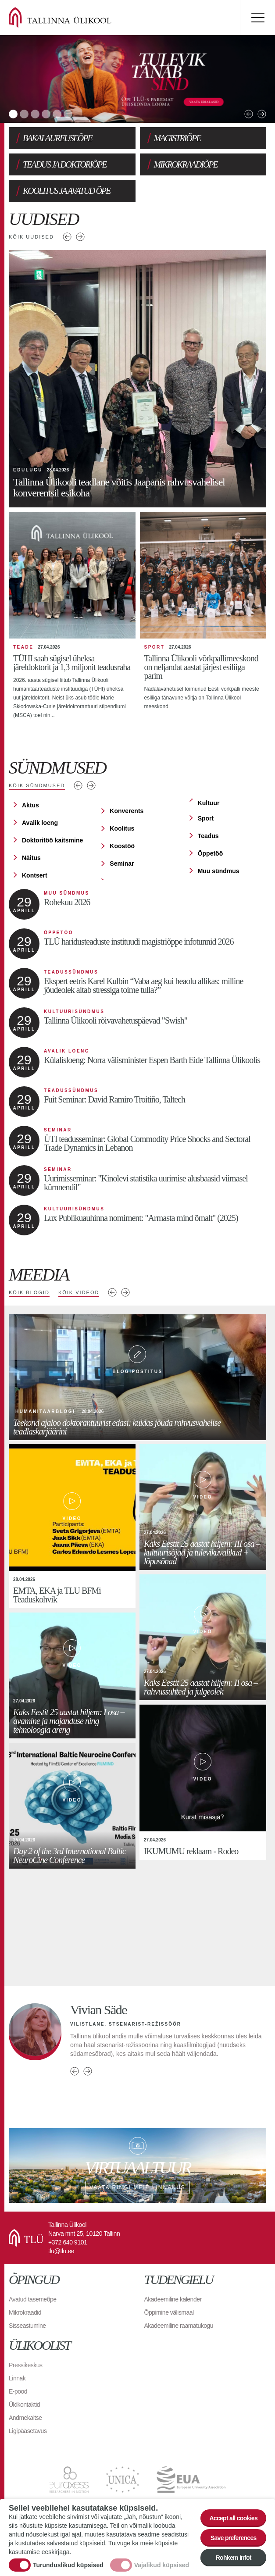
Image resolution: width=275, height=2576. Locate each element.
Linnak (17, 2378)
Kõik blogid (29, 1292)
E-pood (18, 2391)
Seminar (122, 863)
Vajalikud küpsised (161, 2565)
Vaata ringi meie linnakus (137, 2165)
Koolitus (122, 828)
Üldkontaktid (24, 2404)
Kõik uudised (31, 236)
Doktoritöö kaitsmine (52, 840)
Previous (248, 114)
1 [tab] (13, 114)
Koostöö (122, 845)
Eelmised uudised (67, 236)
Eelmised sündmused (78, 785)
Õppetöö (210, 853)
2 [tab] (24, 114)
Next (261, 114)
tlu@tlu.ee (61, 2251)
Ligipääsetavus (27, 2430)
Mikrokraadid (25, 2312)
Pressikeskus (25, 2365)
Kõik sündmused (37, 785)
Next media (125, 1292)
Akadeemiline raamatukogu (179, 2325)
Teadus (208, 835)
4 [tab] (46, 114)
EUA (191, 2479)
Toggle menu (257, 17)
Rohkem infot (233, 2557)
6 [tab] (68, 114)
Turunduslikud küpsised (68, 2565)
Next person (87, 2071)
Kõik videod (79, 1292)
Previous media (112, 1292)
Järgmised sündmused (91, 785)
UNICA (122, 2479)
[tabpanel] (137, 79)
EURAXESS (69, 2479)
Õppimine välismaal (169, 2312)
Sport (206, 818)
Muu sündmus (218, 870)
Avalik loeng (40, 822)
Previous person (74, 2071)
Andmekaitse (25, 2417)
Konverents (126, 810)
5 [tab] (57, 114)
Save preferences (234, 2537)
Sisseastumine (27, 2325)
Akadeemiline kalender (173, 2299)
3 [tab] (35, 114)
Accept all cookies (233, 2518)
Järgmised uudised (80, 236)
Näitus (31, 857)
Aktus (30, 805)
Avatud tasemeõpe (33, 2299)
